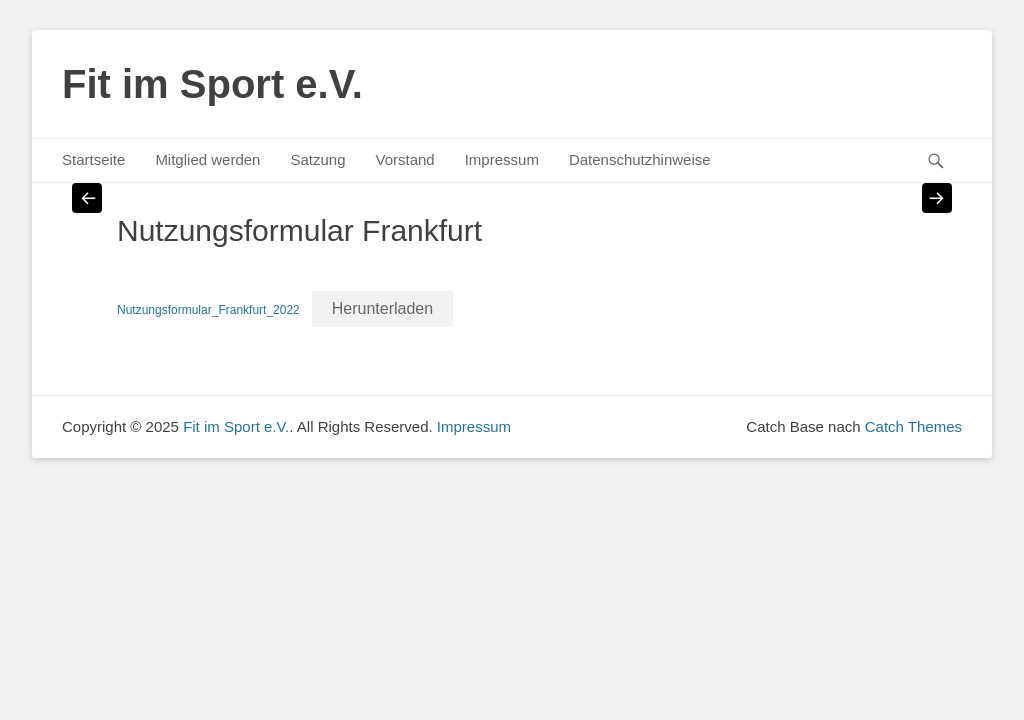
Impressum (502, 159)
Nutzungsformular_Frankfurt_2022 (208, 310)
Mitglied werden (207, 159)
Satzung (317, 159)
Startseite (93, 159)
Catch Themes (913, 426)
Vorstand (404, 159)
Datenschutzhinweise (640, 159)
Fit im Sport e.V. (212, 84)
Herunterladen (382, 308)
